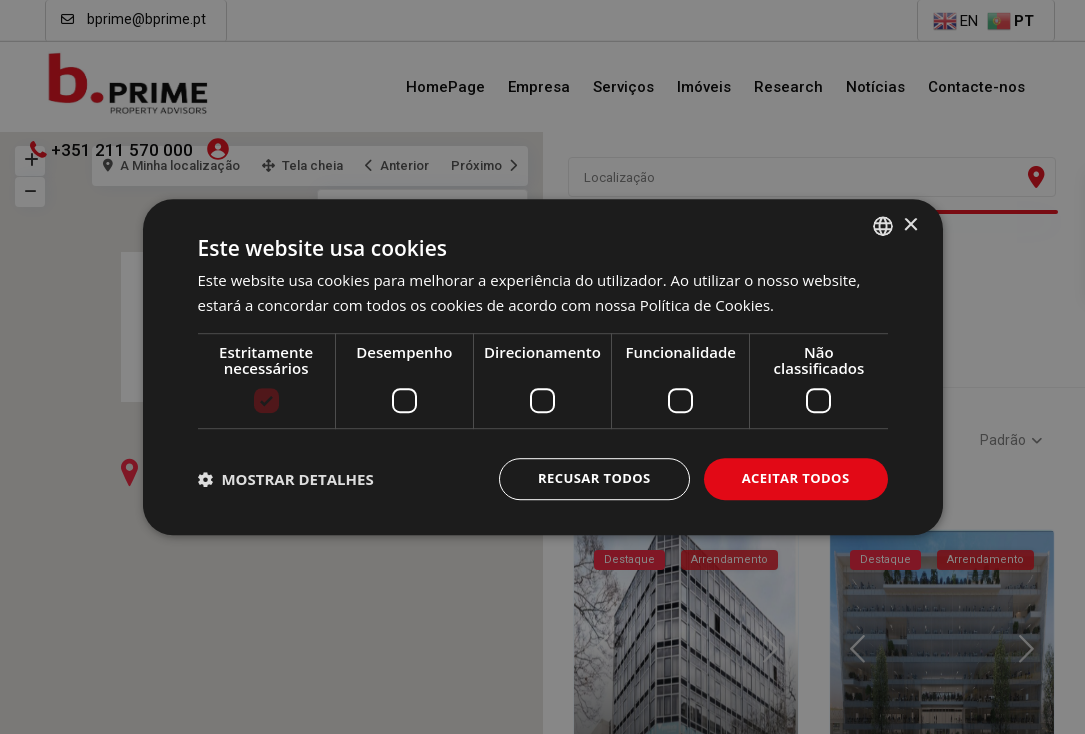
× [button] (910, 223)
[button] (286, 479)
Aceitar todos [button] (791, 478)
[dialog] (542, 367)
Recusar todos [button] (583, 478)
